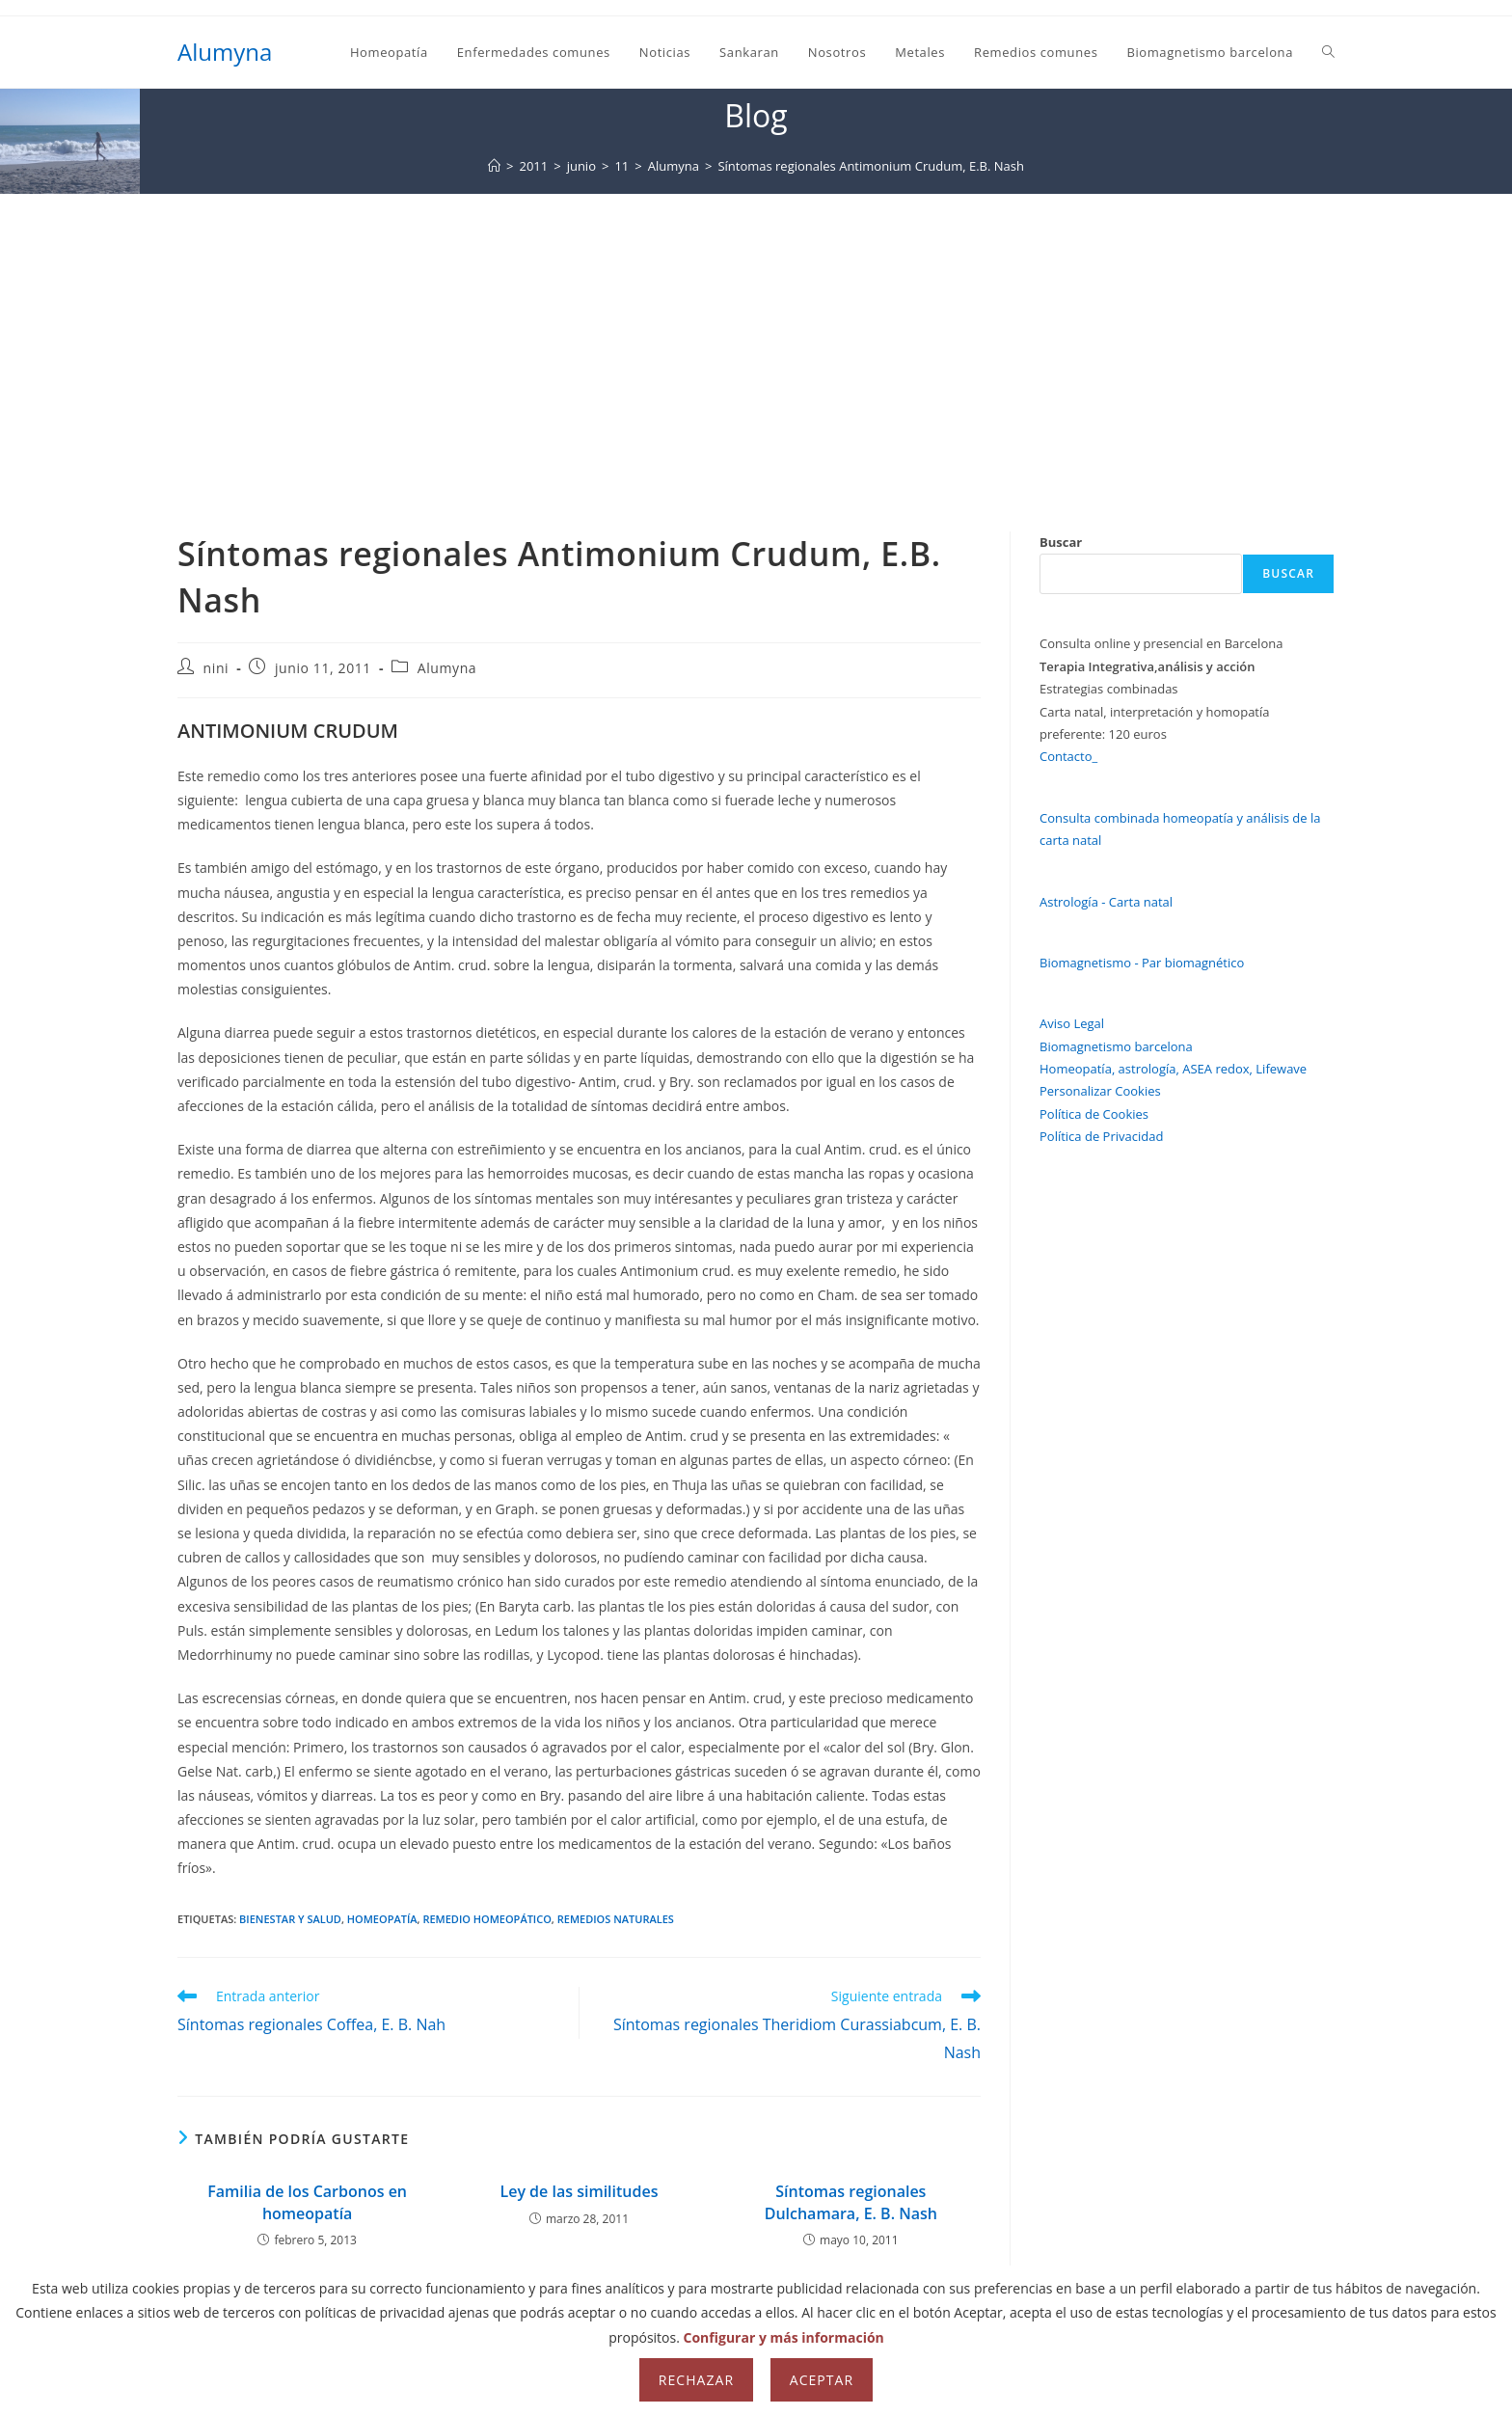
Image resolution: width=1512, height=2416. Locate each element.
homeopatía (382, 1919)
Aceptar (821, 2380)
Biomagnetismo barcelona (1116, 1046)
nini (216, 668)
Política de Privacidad (1101, 1136)
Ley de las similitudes (579, 2191)
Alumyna (224, 52)
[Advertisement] (756, 339)
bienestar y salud (290, 1919)
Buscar (1061, 542)
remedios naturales (615, 1919)
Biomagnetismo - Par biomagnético (1142, 962)
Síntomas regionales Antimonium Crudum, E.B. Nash (870, 166)
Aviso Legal (1072, 1023)
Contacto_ (1068, 756)
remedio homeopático (486, 1919)
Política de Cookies (1094, 1114)
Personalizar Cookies (1100, 1090)
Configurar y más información (784, 2337)
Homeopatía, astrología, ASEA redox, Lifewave (1173, 1068)
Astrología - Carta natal (1106, 901)
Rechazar (696, 2380)
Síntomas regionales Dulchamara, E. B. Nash (851, 2202)
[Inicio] (494, 166)
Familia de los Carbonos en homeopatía (307, 2202)
